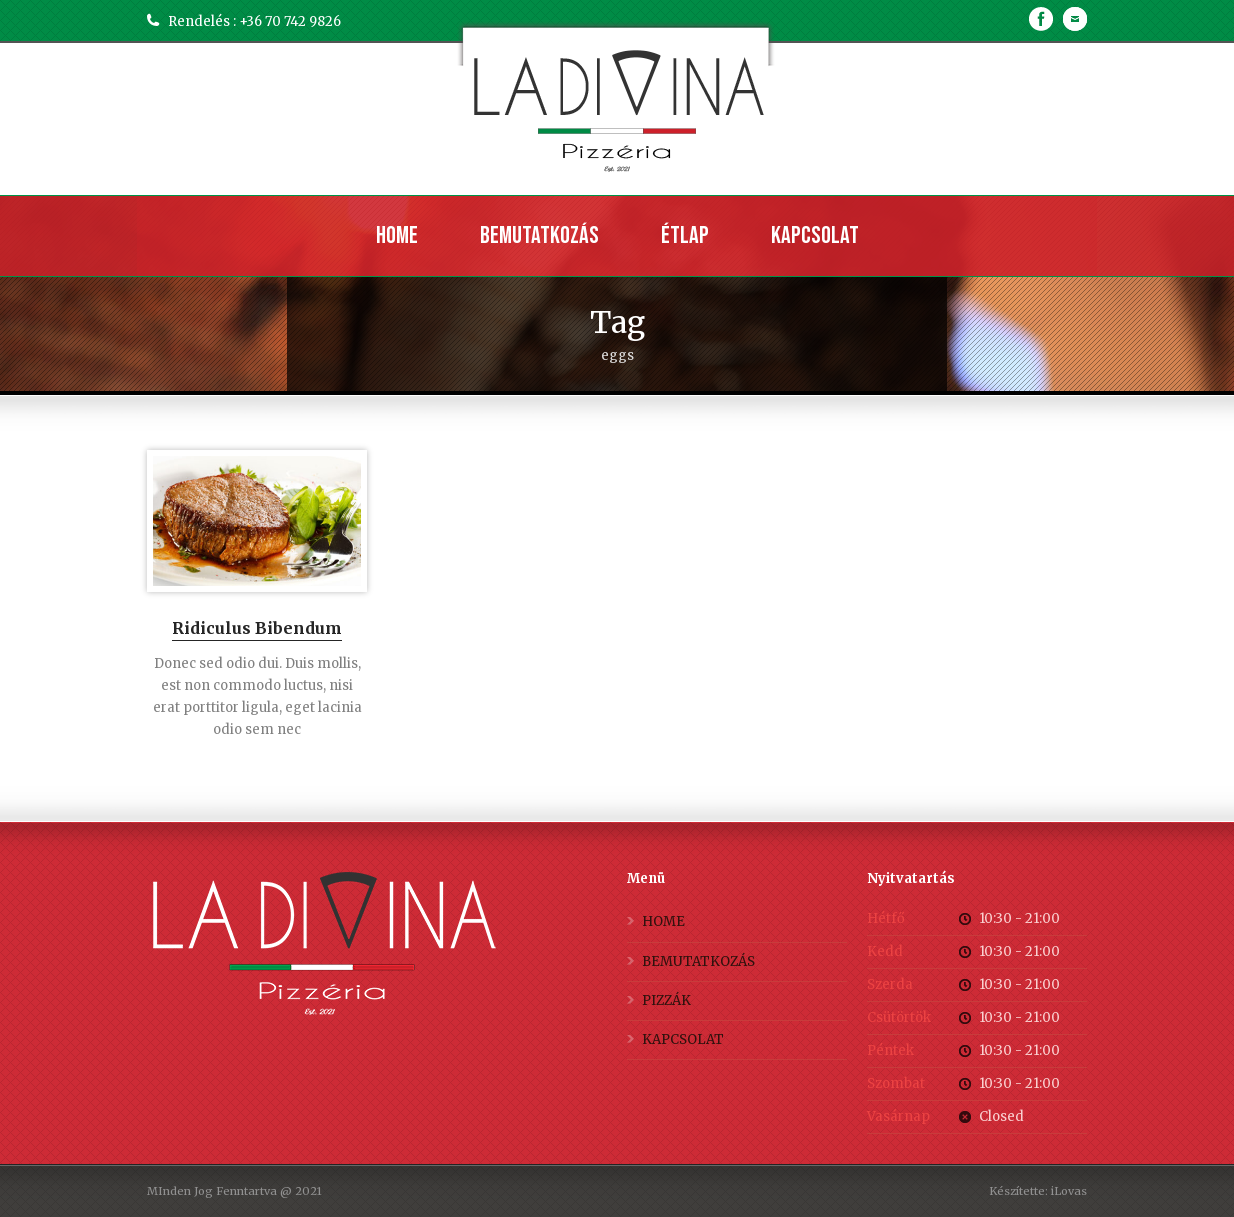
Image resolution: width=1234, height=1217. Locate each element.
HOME (663, 921)
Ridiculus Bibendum (257, 629)
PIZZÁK (666, 1000)
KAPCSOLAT (683, 1039)
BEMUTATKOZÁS (698, 961)
